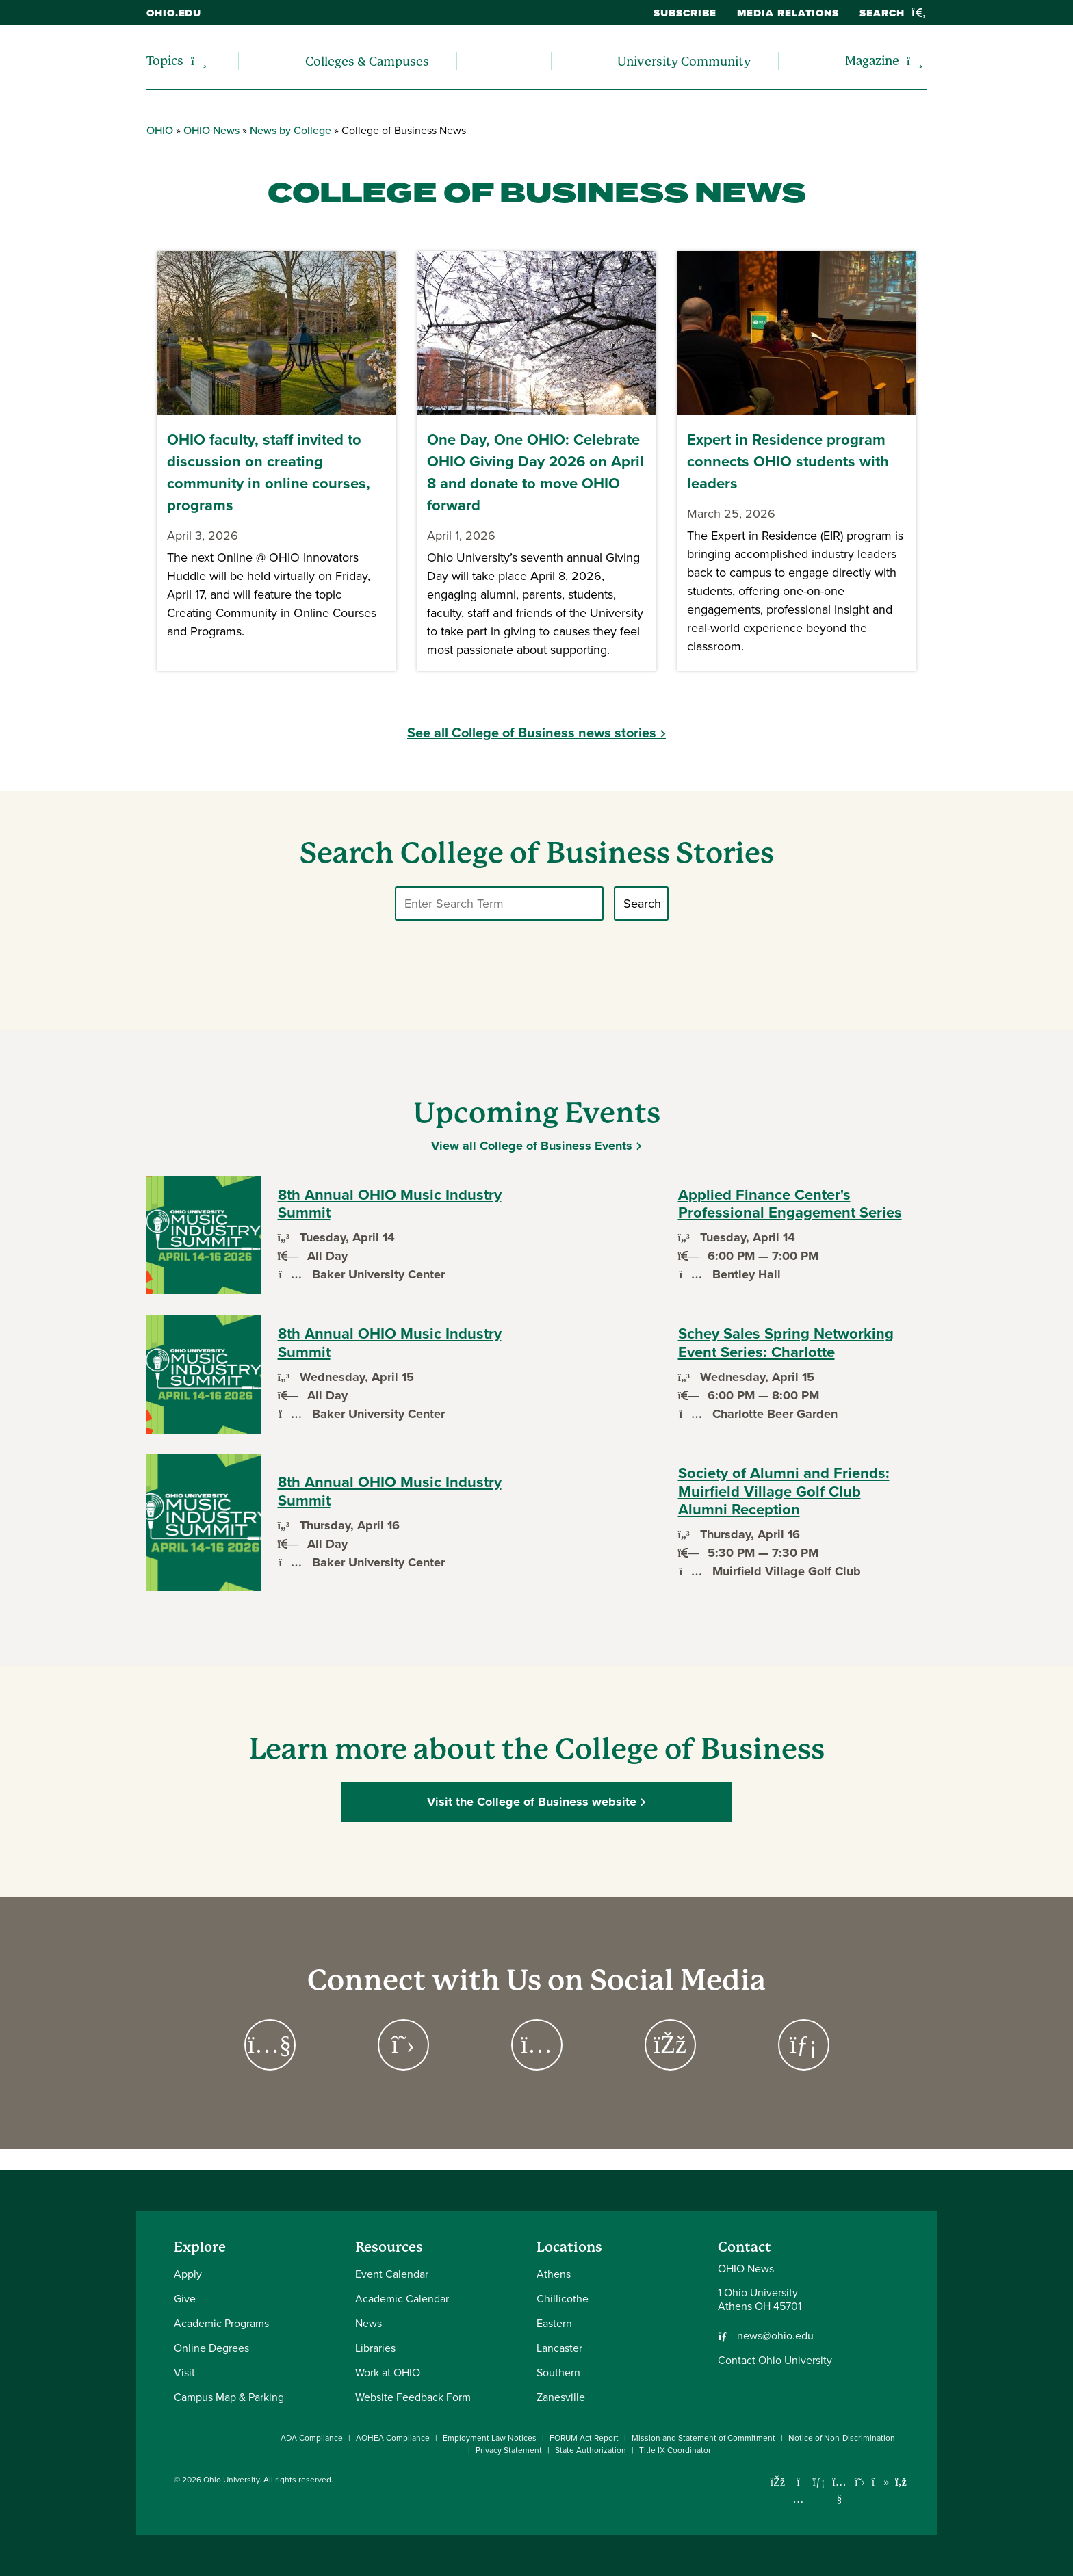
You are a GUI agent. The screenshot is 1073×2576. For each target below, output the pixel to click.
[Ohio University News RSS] (900, 2481)
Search (893, 13)
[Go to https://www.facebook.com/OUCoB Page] (670, 2045)
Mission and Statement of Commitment (703, 2438)
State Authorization (590, 2450)
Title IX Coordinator (675, 2450)
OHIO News (211, 130)
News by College (290, 130)
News (368, 2323)
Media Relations (788, 13)
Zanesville (560, 2397)
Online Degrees (211, 2348)
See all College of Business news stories (531, 732)
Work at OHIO (387, 2372)
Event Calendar (391, 2274)
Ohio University (231, 2479)
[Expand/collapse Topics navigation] (199, 61)
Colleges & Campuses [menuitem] (367, 61)
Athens (553, 2274)
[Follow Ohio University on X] (859, 2481)
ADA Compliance (312, 2438)
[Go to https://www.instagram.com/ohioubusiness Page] (536, 2045)
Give (185, 2298)
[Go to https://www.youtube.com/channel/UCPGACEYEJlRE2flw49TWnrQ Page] (270, 2045)
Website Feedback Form (413, 2397)
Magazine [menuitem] (872, 60)
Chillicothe (562, 2298)
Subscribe (685, 13)
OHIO (159, 130)
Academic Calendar (402, 2298)
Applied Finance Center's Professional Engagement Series (790, 1204)
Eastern (554, 2323)
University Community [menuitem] (684, 61)
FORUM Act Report (584, 2438)
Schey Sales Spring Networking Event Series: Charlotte (786, 1343)
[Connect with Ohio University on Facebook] (777, 2481)
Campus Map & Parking (229, 2397)
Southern (558, 2372)
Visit (184, 2372)
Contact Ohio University (775, 2360)
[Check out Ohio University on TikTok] (880, 2481)
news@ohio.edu (775, 2336)
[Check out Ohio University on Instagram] (798, 2499)
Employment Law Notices (489, 2438)
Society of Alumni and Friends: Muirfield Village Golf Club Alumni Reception (784, 1491)
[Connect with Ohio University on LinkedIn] (818, 2481)
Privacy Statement (509, 2450)
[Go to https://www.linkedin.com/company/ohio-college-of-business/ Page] (803, 2045)
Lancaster (559, 2348)
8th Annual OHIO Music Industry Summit (390, 1204)
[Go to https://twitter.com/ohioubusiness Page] (403, 2045)
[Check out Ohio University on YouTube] (839, 2490)
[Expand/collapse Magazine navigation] (915, 61)
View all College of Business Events (531, 1146)
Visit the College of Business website (531, 1802)
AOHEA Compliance (393, 2438)
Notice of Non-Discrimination (841, 2438)
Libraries (375, 2348)
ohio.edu (173, 13)
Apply (188, 2274)
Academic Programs (221, 2323)
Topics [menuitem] (164, 60)
